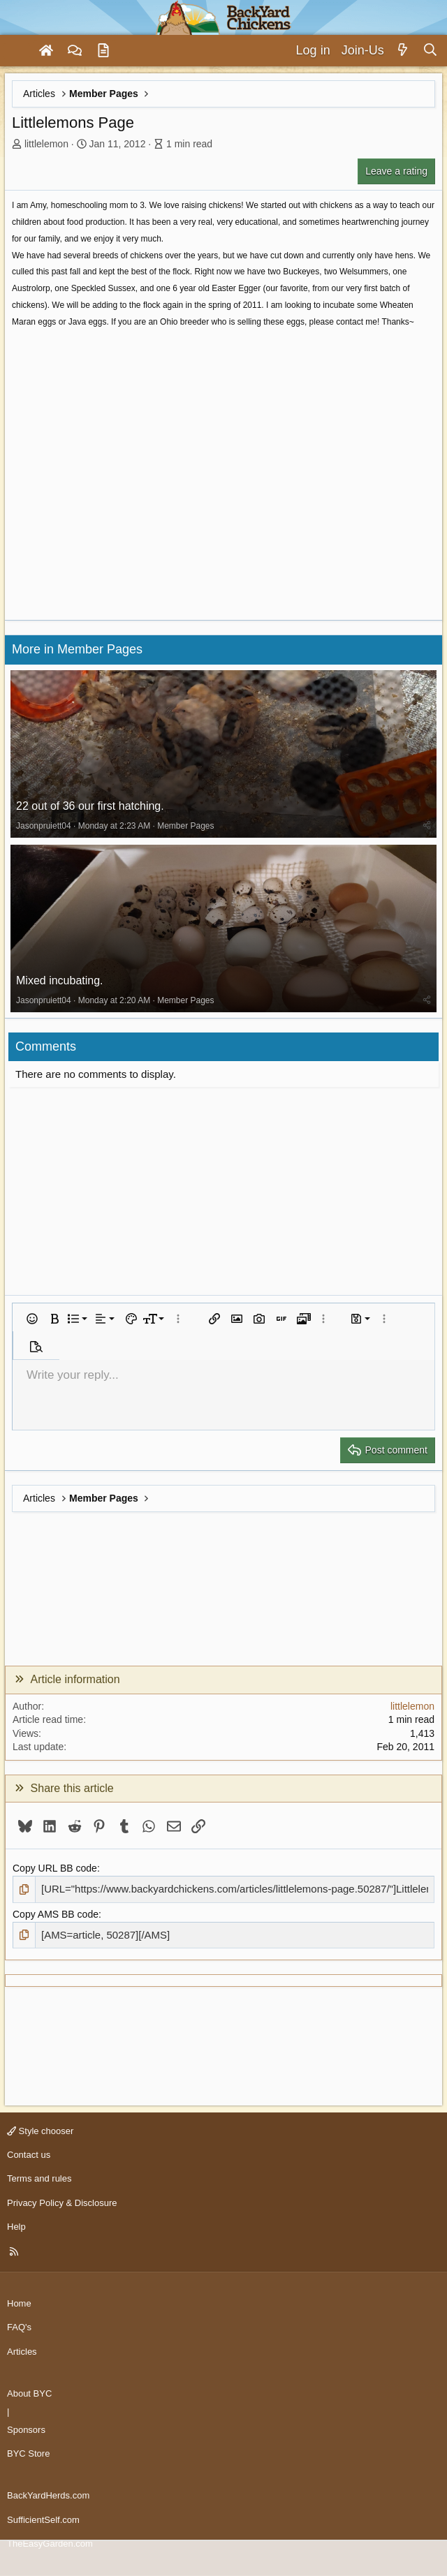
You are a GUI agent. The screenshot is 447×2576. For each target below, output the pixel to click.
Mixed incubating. (59, 980)
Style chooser (40, 2131)
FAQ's (19, 2327)
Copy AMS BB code (55, 1913)
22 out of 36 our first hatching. (90, 806)
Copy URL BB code (55, 1868)
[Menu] (16, 51)
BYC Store (28, 2453)
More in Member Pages (77, 649)
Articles (22, 2351)
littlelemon (46, 143)
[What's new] (403, 50)
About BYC (29, 2393)
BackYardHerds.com (48, 2495)
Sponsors (26, 2430)
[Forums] (74, 51)
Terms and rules (39, 2178)
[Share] (427, 826)
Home (19, 2303)
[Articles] (103, 51)
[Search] (430, 50)
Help (16, 2226)
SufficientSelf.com (43, 2520)
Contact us (28, 2154)
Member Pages (185, 826)
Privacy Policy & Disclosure (62, 2203)
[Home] (46, 51)
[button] (32, 1319)
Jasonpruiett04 (43, 826)
